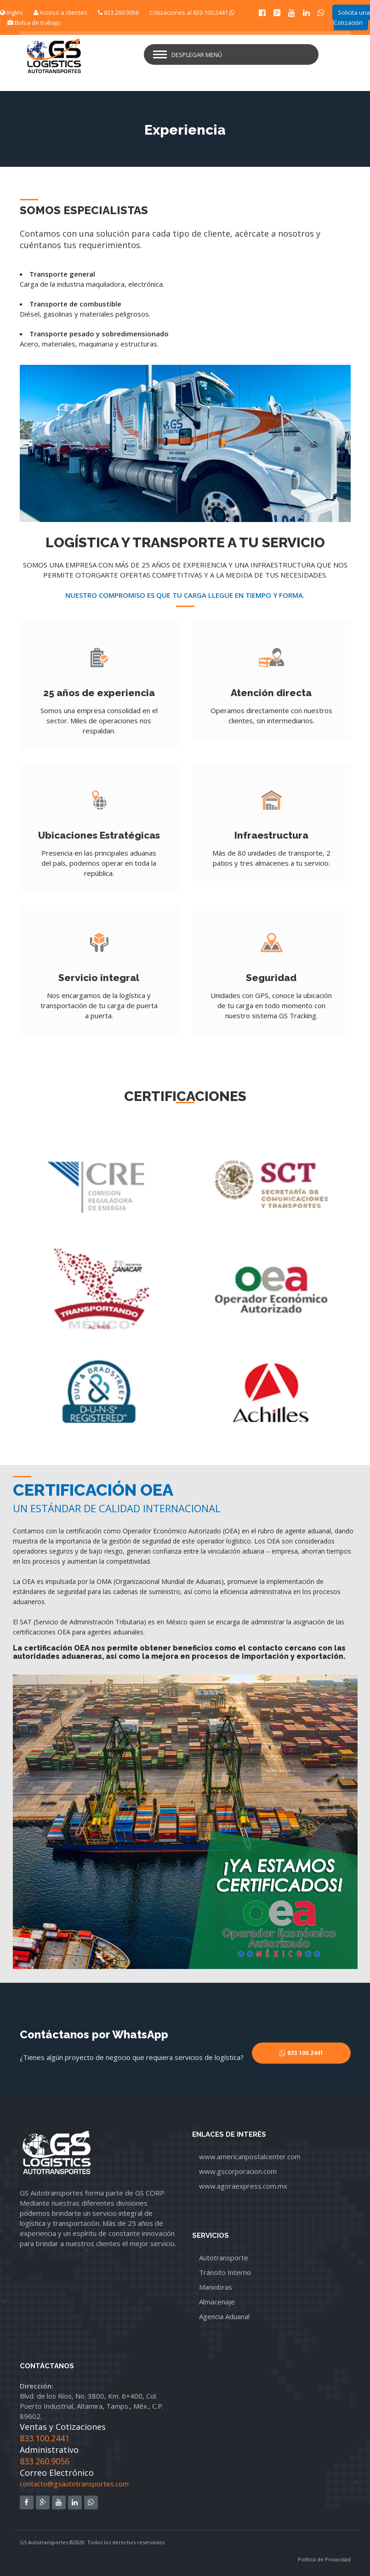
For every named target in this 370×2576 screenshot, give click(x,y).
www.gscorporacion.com (238, 2171)
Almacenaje (217, 2301)
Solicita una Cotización (352, 17)
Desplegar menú (196, 55)
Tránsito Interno (225, 2272)
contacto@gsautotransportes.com (74, 2483)
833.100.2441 (44, 2438)
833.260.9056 (118, 12)
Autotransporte (223, 2257)
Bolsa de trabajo (34, 22)
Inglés (11, 12)
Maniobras (215, 2287)
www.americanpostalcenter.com (250, 2156)
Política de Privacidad (324, 2559)
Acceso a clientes (60, 12)
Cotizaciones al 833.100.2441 (191, 12)
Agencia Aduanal (224, 2316)
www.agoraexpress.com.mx (243, 2185)
